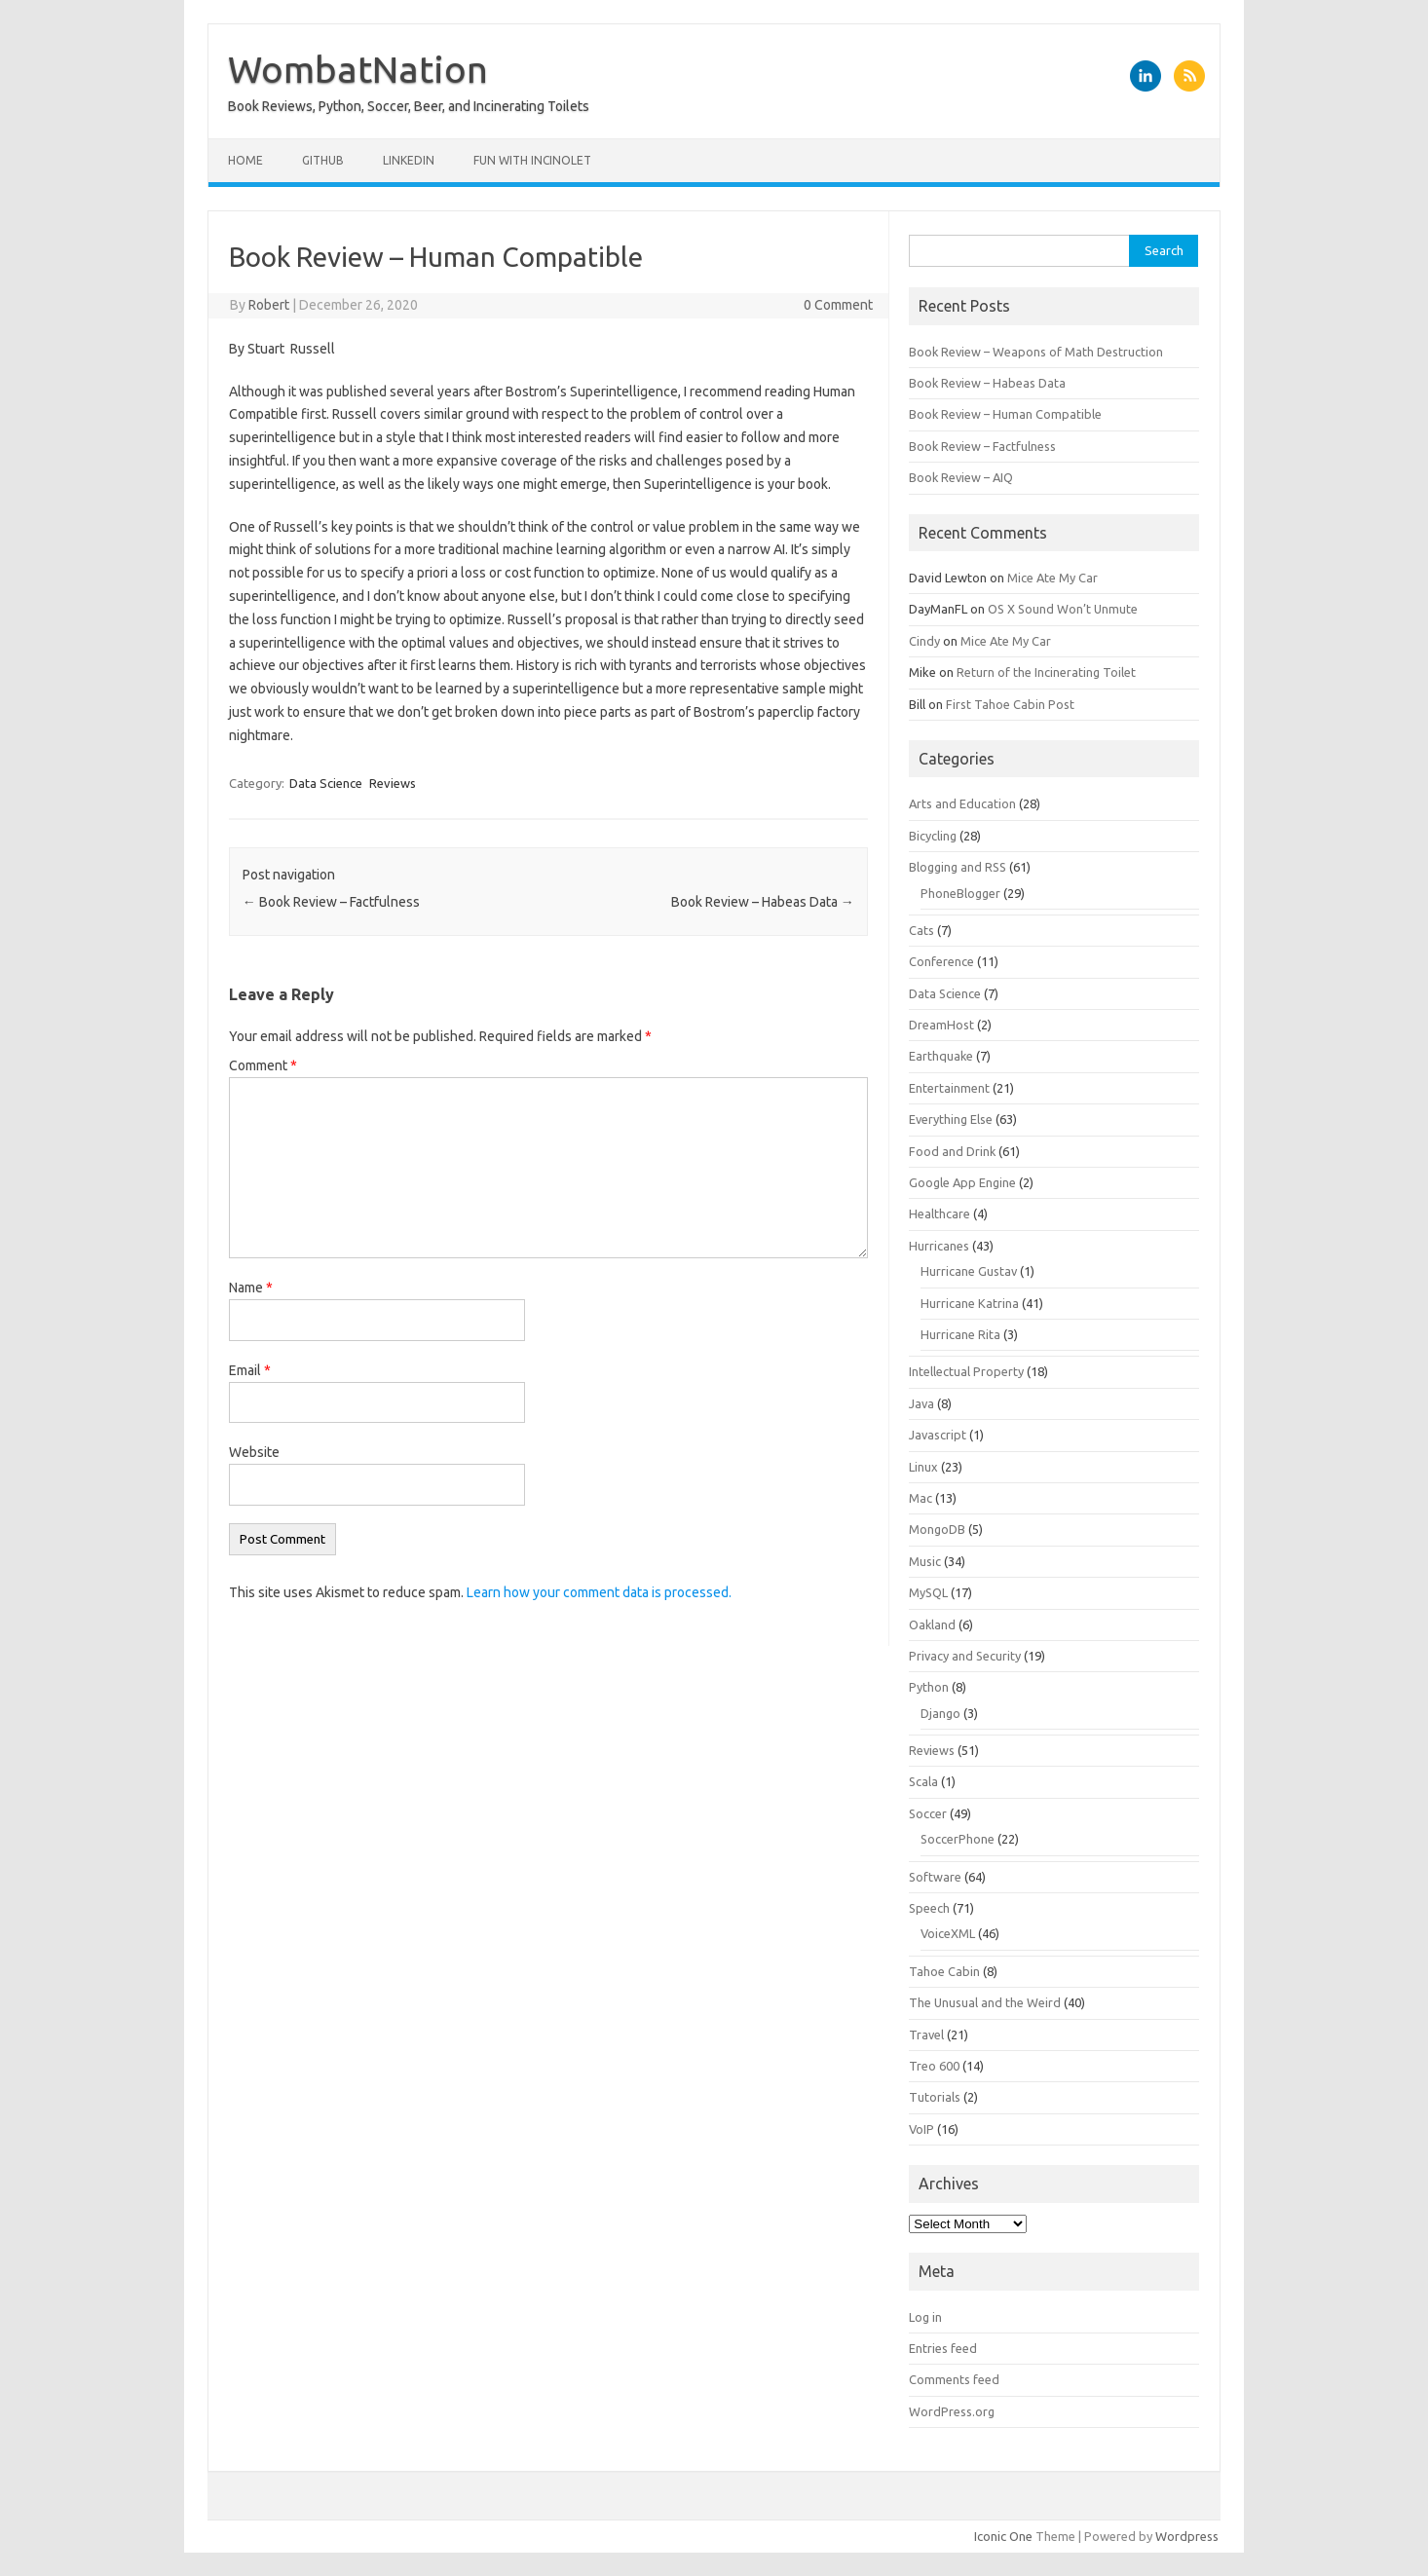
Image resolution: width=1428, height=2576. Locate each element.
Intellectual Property (966, 1371)
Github (323, 160)
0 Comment (838, 305)
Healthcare (939, 1213)
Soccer (928, 1813)
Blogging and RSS (957, 867)
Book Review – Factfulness (331, 902)
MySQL (928, 1592)
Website (254, 1452)
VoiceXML (948, 1933)
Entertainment (949, 1088)
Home (245, 160)
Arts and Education (962, 803)
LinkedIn (408, 160)
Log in (925, 2317)
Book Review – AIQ (961, 477)
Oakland (932, 1624)
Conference (941, 961)
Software (935, 1877)
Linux (923, 1467)
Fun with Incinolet (532, 160)
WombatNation (358, 69)
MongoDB (937, 1529)
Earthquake (941, 1056)
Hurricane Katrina (970, 1303)
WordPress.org (952, 2411)
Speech (929, 1908)
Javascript (937, 1434)
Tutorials (934, 2097)
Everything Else (951, 1119)
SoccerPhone (958, 1839)
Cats (921, 930)
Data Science (325, 783)
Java (921, 1403)
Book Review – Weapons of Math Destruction (1036, 351)
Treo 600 (934, 2065)
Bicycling (933, 835)
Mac (920, 1498)
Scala (923, 1781)
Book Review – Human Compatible (1005, 414)
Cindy (924, 641)
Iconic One (1003, 2536)
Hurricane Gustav (969, 1271)
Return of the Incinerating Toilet (1046, 672)
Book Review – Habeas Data (762, 902)
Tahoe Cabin (944, 1971)
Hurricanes (939, 1245)
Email (250, 1370)
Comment (263, 1065)
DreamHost (941, 1024)
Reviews (392, 783)
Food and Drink (952, 1151)
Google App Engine (962, 1182)
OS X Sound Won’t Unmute (1063, 609)
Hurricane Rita (960, 1334)
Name (251, 1287)
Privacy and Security (965, 1655)
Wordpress (1187, 2536)
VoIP (921, 2129)
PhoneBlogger (960, 893)
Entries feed (943, 2348)
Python (929, 1687)
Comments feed (954, 2379)
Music (925, 1561)
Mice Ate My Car (1052, 577)
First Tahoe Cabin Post (1010, 704)
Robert (268, 305)
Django (940, 1713)
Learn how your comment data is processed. (599, 1592)
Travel (926, 2034)
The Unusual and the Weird (985, 2002)
